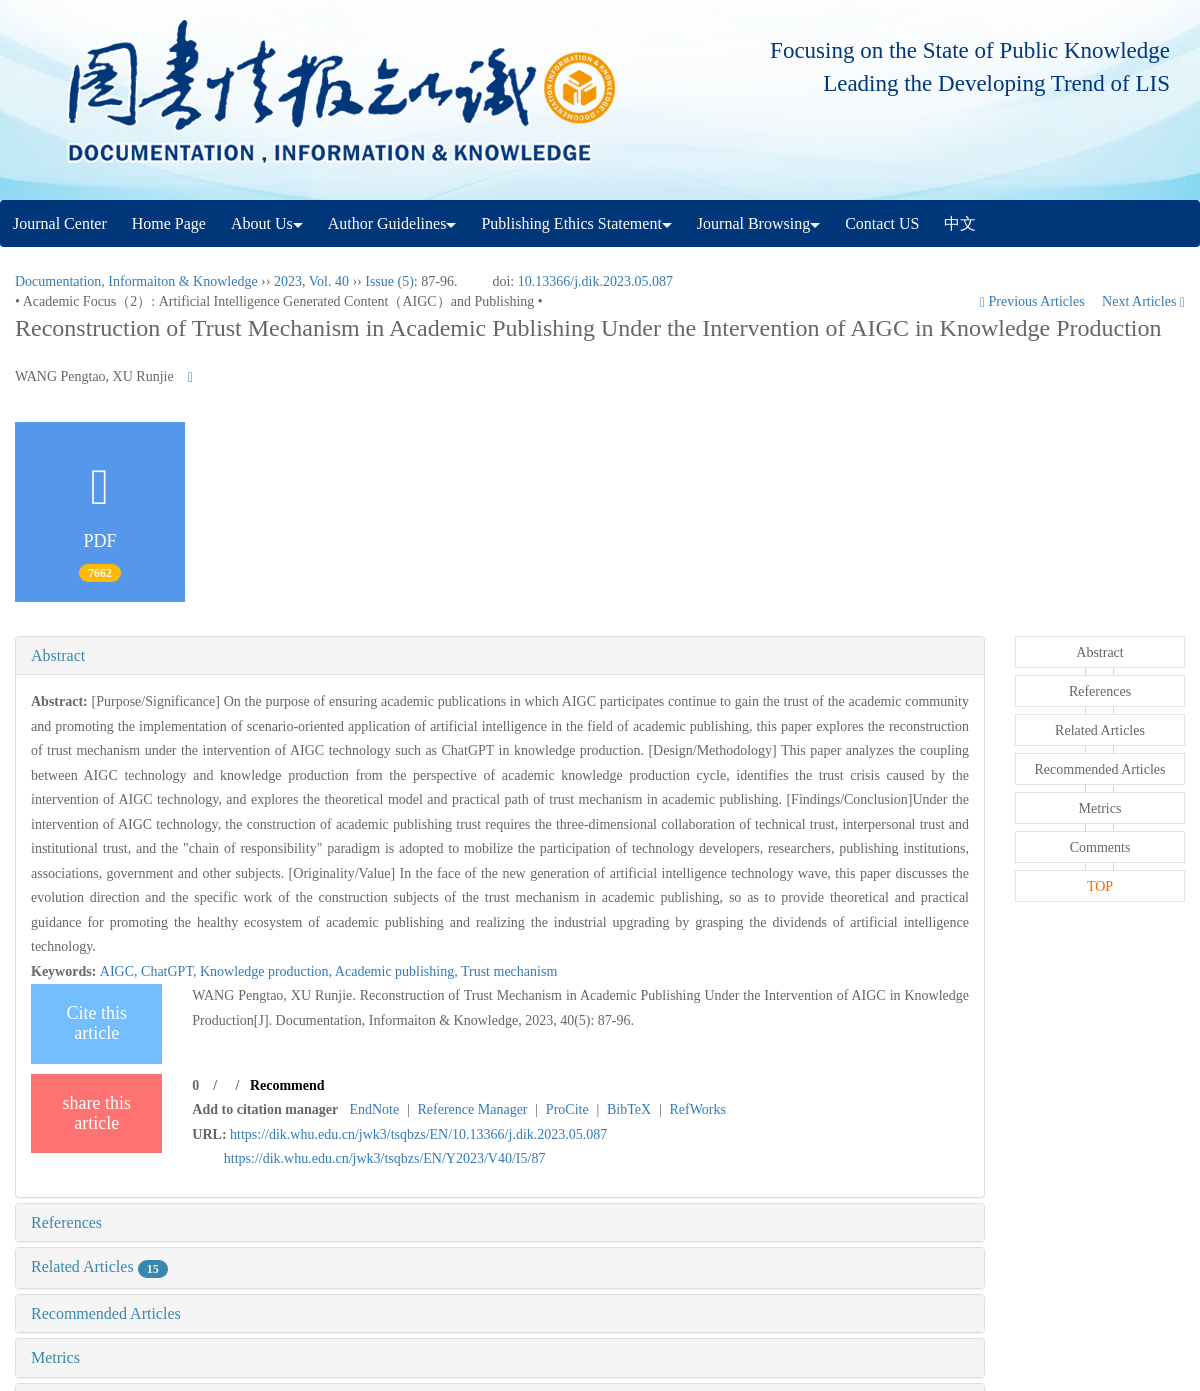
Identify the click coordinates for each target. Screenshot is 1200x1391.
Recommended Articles (106, 1313)
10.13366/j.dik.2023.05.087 (595, 281)
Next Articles (1143, 301)
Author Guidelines (392, 223)
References (66, 1222)
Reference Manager (473, 1109)
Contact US (882, 223)
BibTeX (629, 1109)
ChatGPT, (170, 971)
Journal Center (60, 223)
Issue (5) (389, 281)
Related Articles (99, 1266)
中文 (960, 223)
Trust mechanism (509, 971)
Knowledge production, (267, 971)
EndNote (374, 1109)
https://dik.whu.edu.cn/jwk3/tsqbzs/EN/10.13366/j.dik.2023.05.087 (418, 1134)
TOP (1100, 886)
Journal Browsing (758, 223)
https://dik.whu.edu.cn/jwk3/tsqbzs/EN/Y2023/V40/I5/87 (385, 1158)
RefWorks (697, 1109)
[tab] (500, 656)
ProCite (567, 1109)
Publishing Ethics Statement (576, 223)
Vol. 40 (329, 281)
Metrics (55, 1357)
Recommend (287, 1085)
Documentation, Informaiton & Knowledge (136, 281)
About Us (267, 223)
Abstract (58, 655)
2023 (288, 281)
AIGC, (120, 971)
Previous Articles (1034, 301)
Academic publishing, (398, 971)
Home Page (169, 223)
